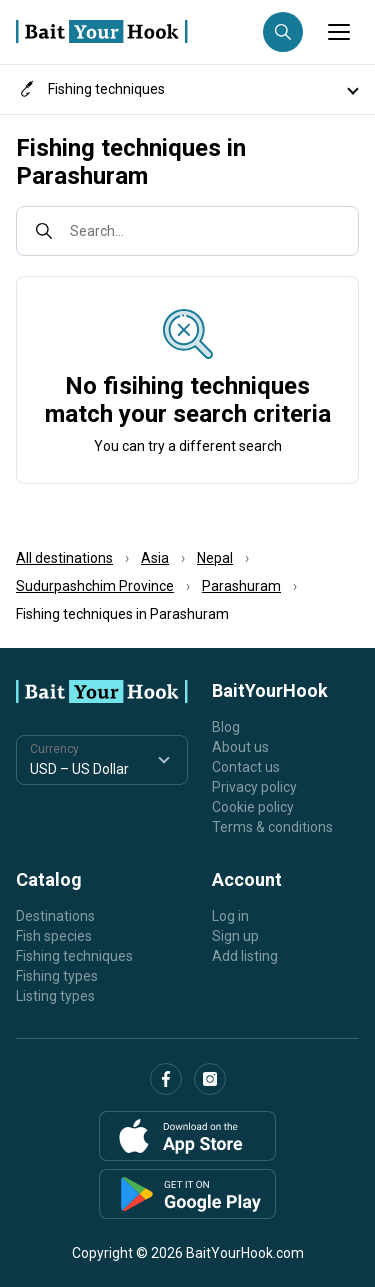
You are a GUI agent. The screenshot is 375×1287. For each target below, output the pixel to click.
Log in (230, 916)
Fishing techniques (74, 956)
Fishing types (57, 976)
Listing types (55, 996)
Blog (226, 727)
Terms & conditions (272, 827)
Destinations (55, 916)
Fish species (54, 936)
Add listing (245, 956)
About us (240, 747)
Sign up (235, 936)
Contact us (246, 767)
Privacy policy (254, 787)
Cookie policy (253, 807)
